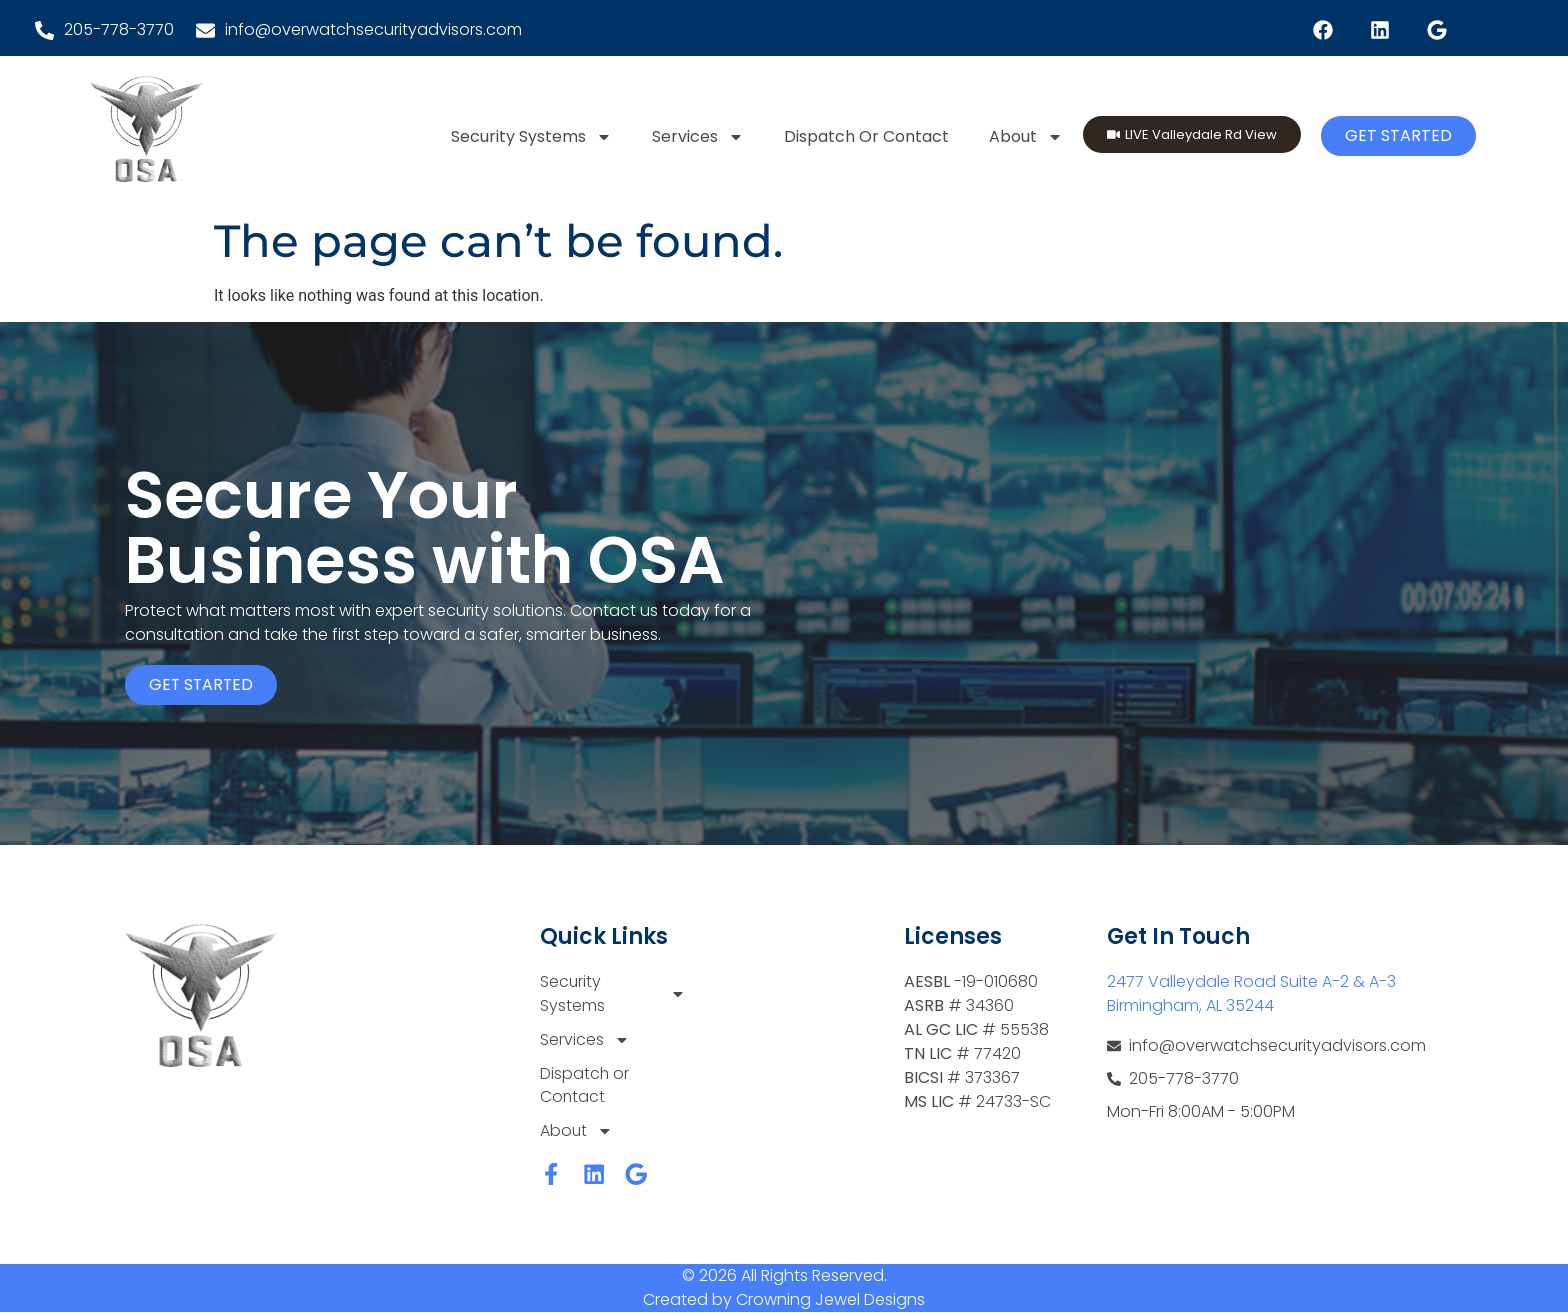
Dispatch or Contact (866, 136)
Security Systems (531, 137)
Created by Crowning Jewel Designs (784, 1301)
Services (698, 137)
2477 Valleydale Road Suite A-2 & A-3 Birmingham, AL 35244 (1251, 993)
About (1026, 137)
